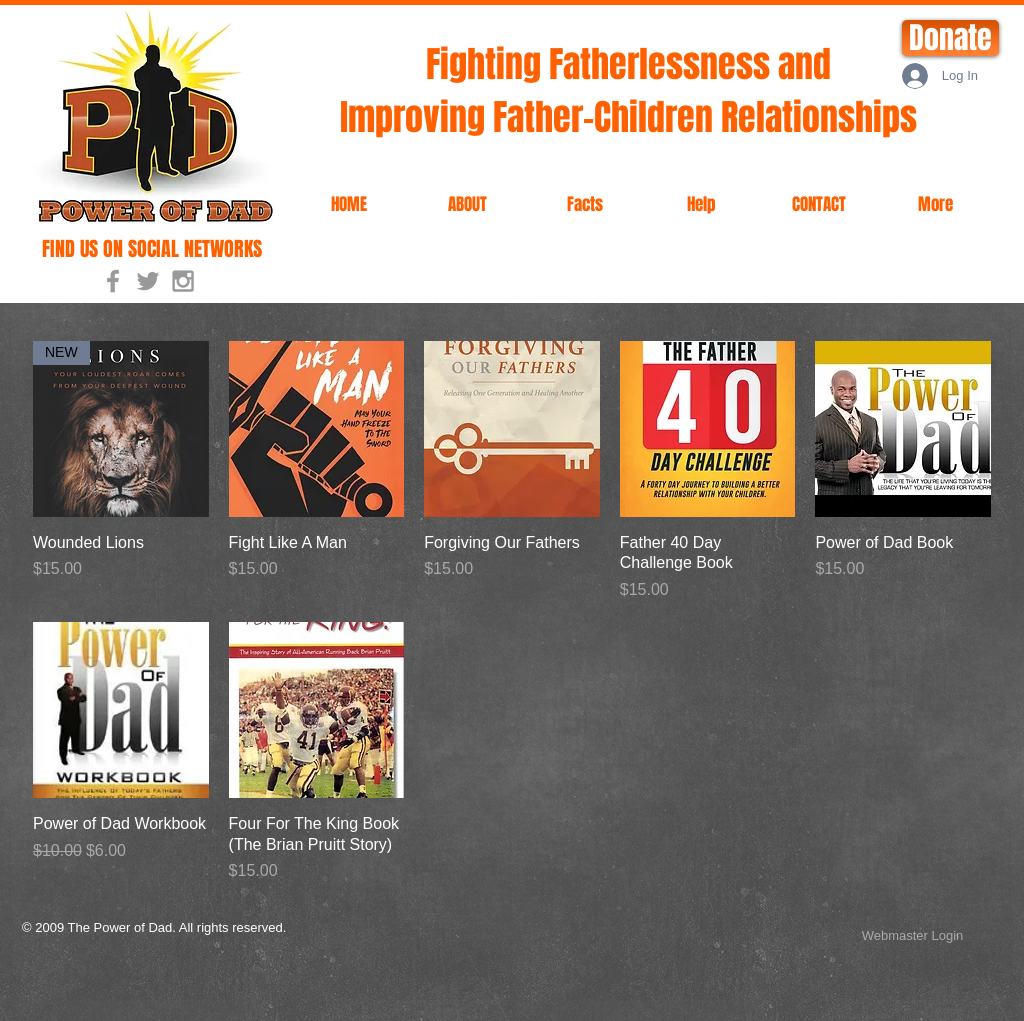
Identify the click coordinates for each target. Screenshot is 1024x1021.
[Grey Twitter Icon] (148, 281)
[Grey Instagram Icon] (183, 281)
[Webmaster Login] (912, 936)
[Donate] (950, 38)
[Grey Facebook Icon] (113, 281)
